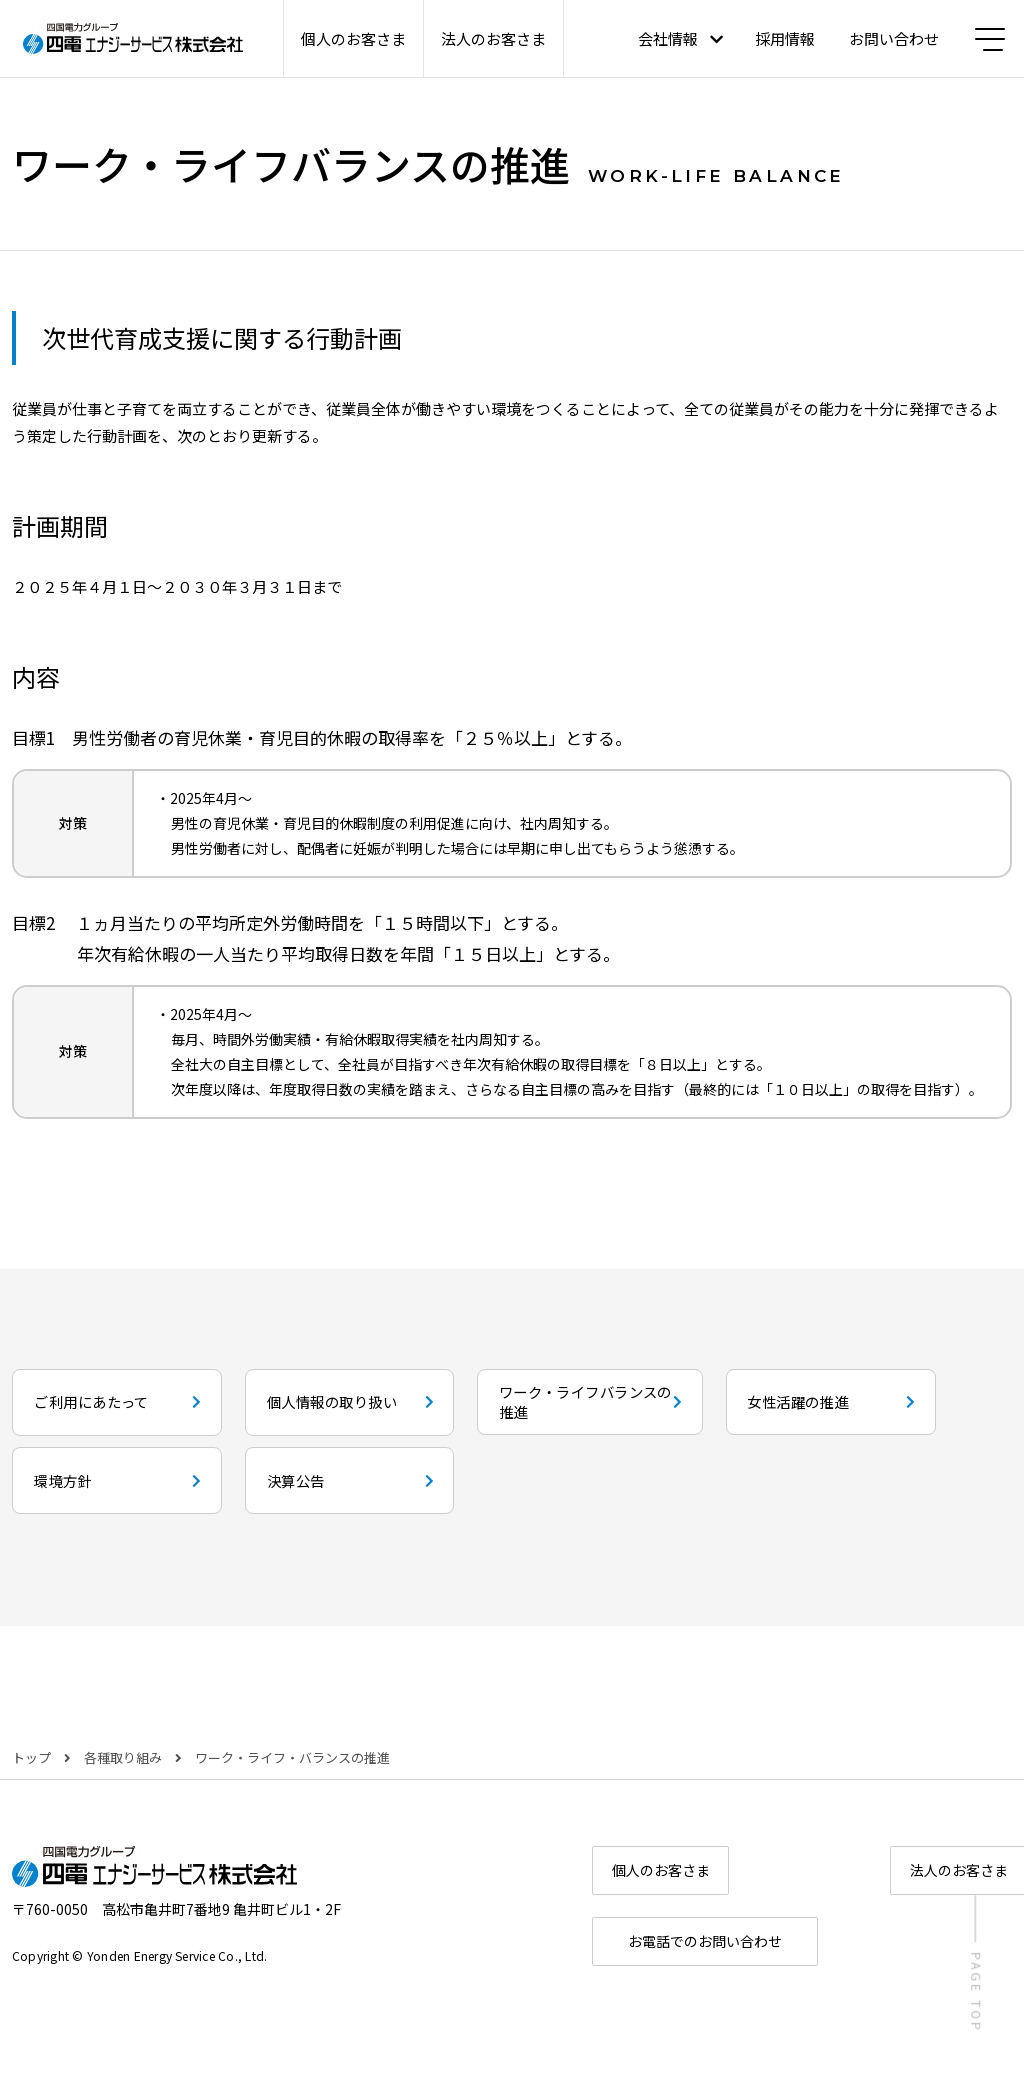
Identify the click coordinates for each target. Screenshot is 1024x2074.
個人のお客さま (353, 38)
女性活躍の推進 (100, 1507)
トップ (31, 1798)
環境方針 (414, 1507)
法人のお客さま (493, 38)
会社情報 (661, 38)
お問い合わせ (887, 38)
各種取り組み (123, 1798)
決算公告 (747, 1507)
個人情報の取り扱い (463, 1408)
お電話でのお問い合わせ (802, 1994)
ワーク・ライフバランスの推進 (808, 1408)
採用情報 (778, 38)
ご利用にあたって (113, 1408)
